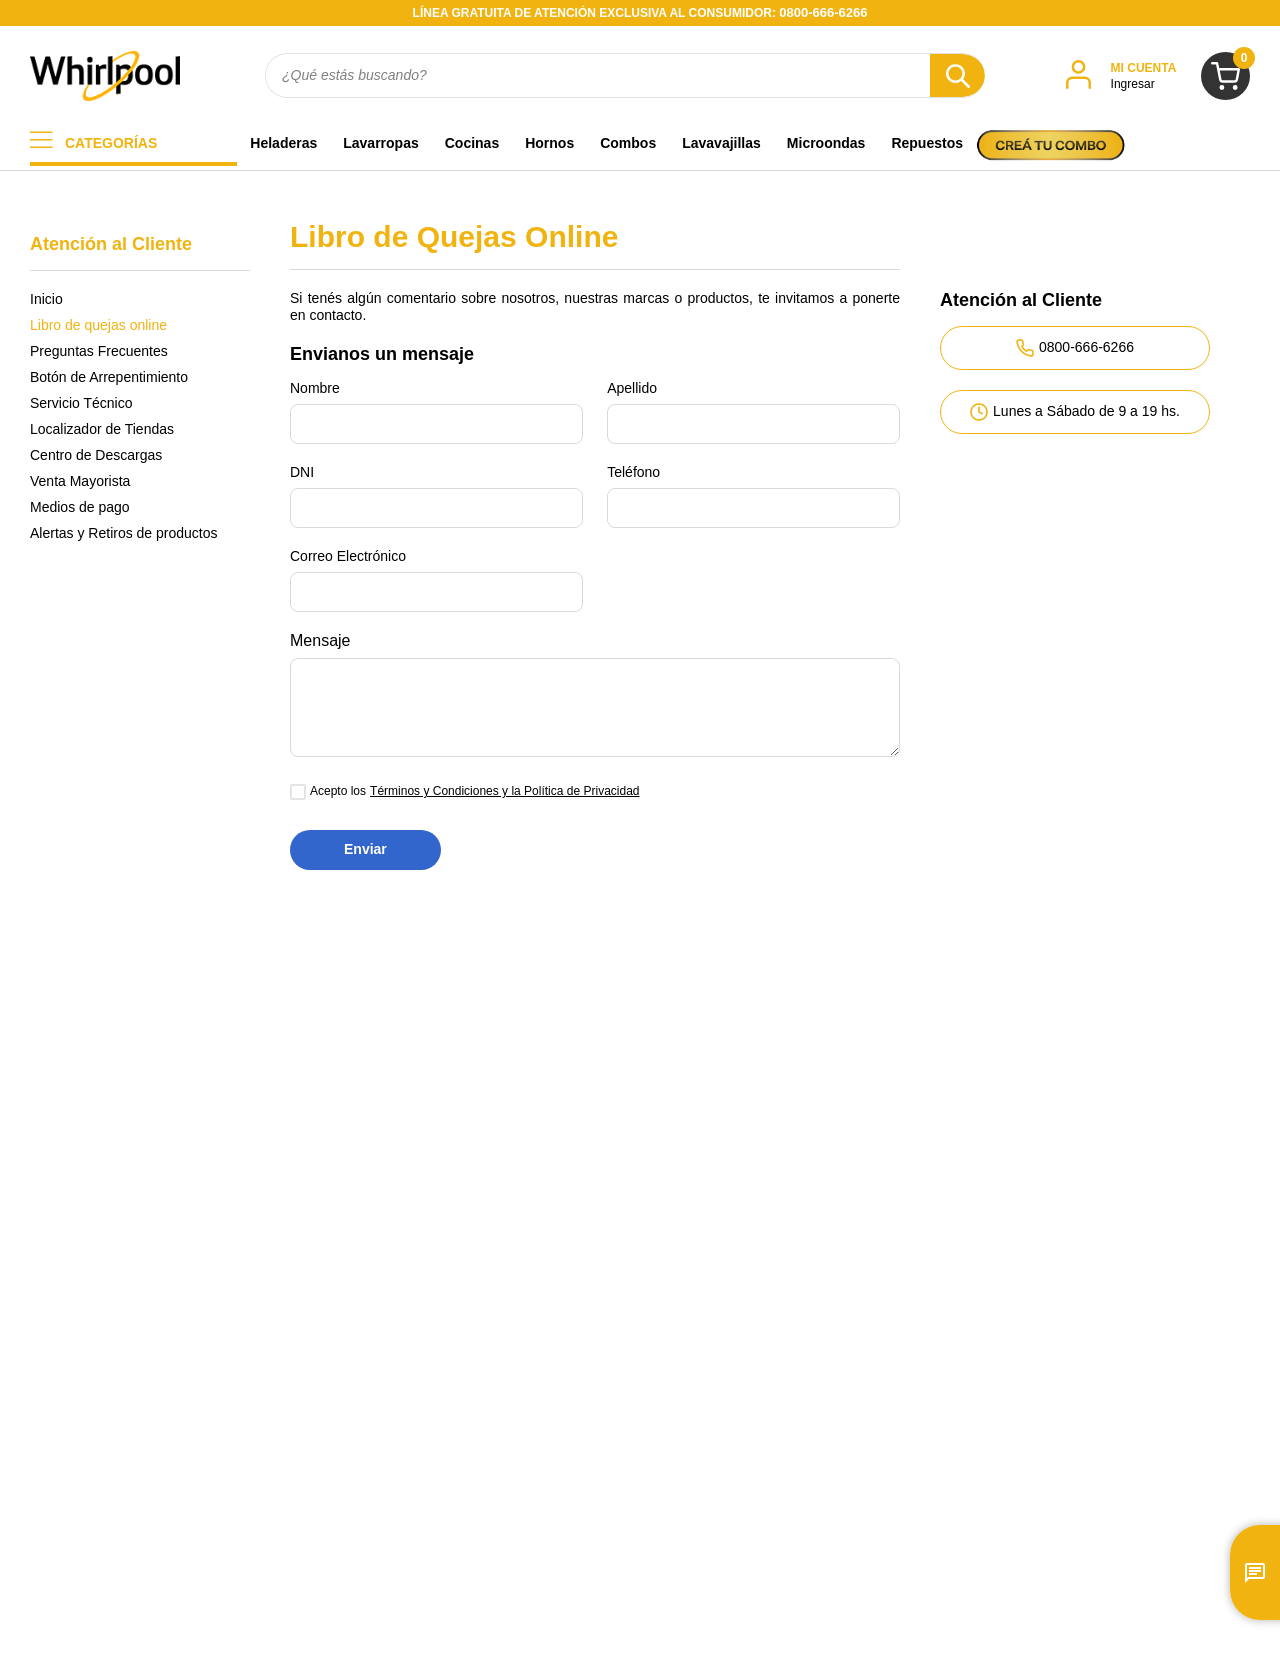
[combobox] (625, 75)
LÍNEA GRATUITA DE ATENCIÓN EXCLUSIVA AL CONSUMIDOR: (640, 13)
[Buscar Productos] (957, 75)
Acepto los (338, 791)
